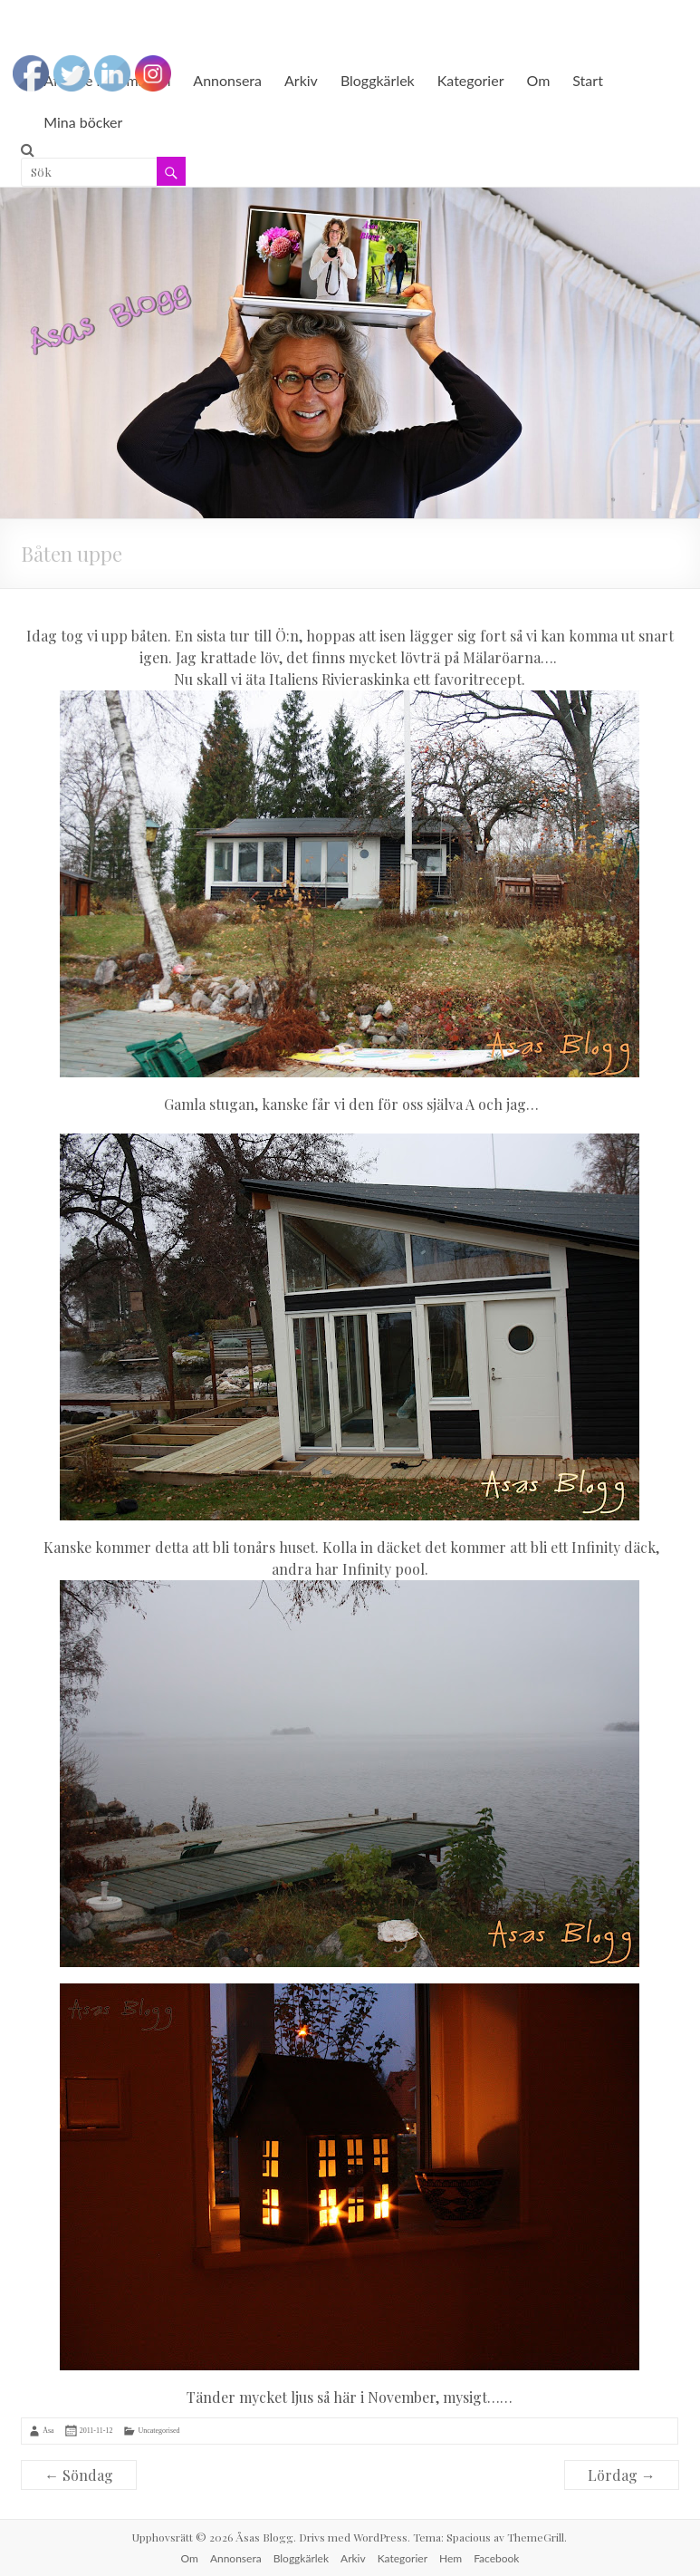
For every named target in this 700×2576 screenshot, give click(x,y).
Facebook (496, 2558)
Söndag (78, 2474)
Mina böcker (82, 121)
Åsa (48, 2430)
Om (538, 80)
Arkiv (301, 80)
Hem (450, 2558)
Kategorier (470, 80)
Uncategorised (158, 2430)
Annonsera (227, 80)
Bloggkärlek (377, 80)
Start (587, 80)
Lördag (622, 2474)
